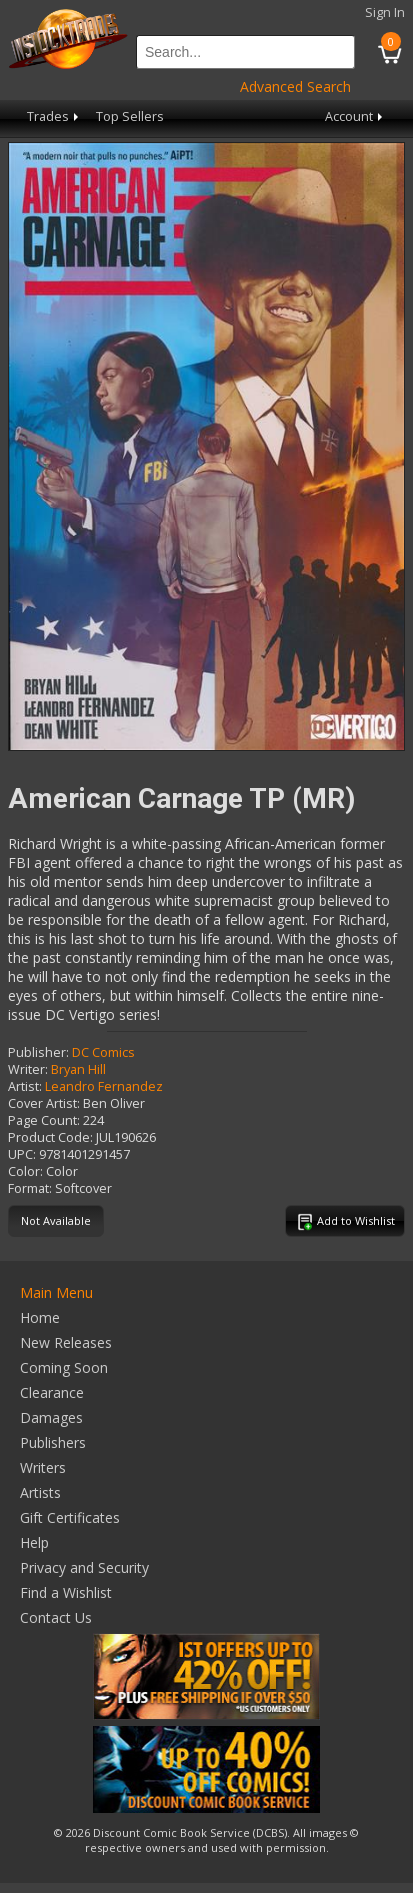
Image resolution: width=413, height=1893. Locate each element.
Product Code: (50, 1137)
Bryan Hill (78, 1069)
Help (34, 1542)
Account (355, 116)
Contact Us (56, 1617)
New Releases (66, 1342)
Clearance (52, 1392)
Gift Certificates (70, 1517)
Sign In (385, 12)
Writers (43, 1467)
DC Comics (103, 1052)
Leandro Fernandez (104, 1086)
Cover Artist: (44, 1103)
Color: (25, 1171)
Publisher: (38, 1052)
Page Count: (44, 1120)
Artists (40, 1492)
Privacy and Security (84, 1567)
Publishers (53, 1442)
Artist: (25, 1086)
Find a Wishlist (66, 1592)
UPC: (22, 1154)
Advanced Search (295, 86)
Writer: (28, 1069)
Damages (51, 1417)
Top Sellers (130, 116)
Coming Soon (64, 1367)
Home (40, 1317)
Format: (30, 1188)
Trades (54, 116)
